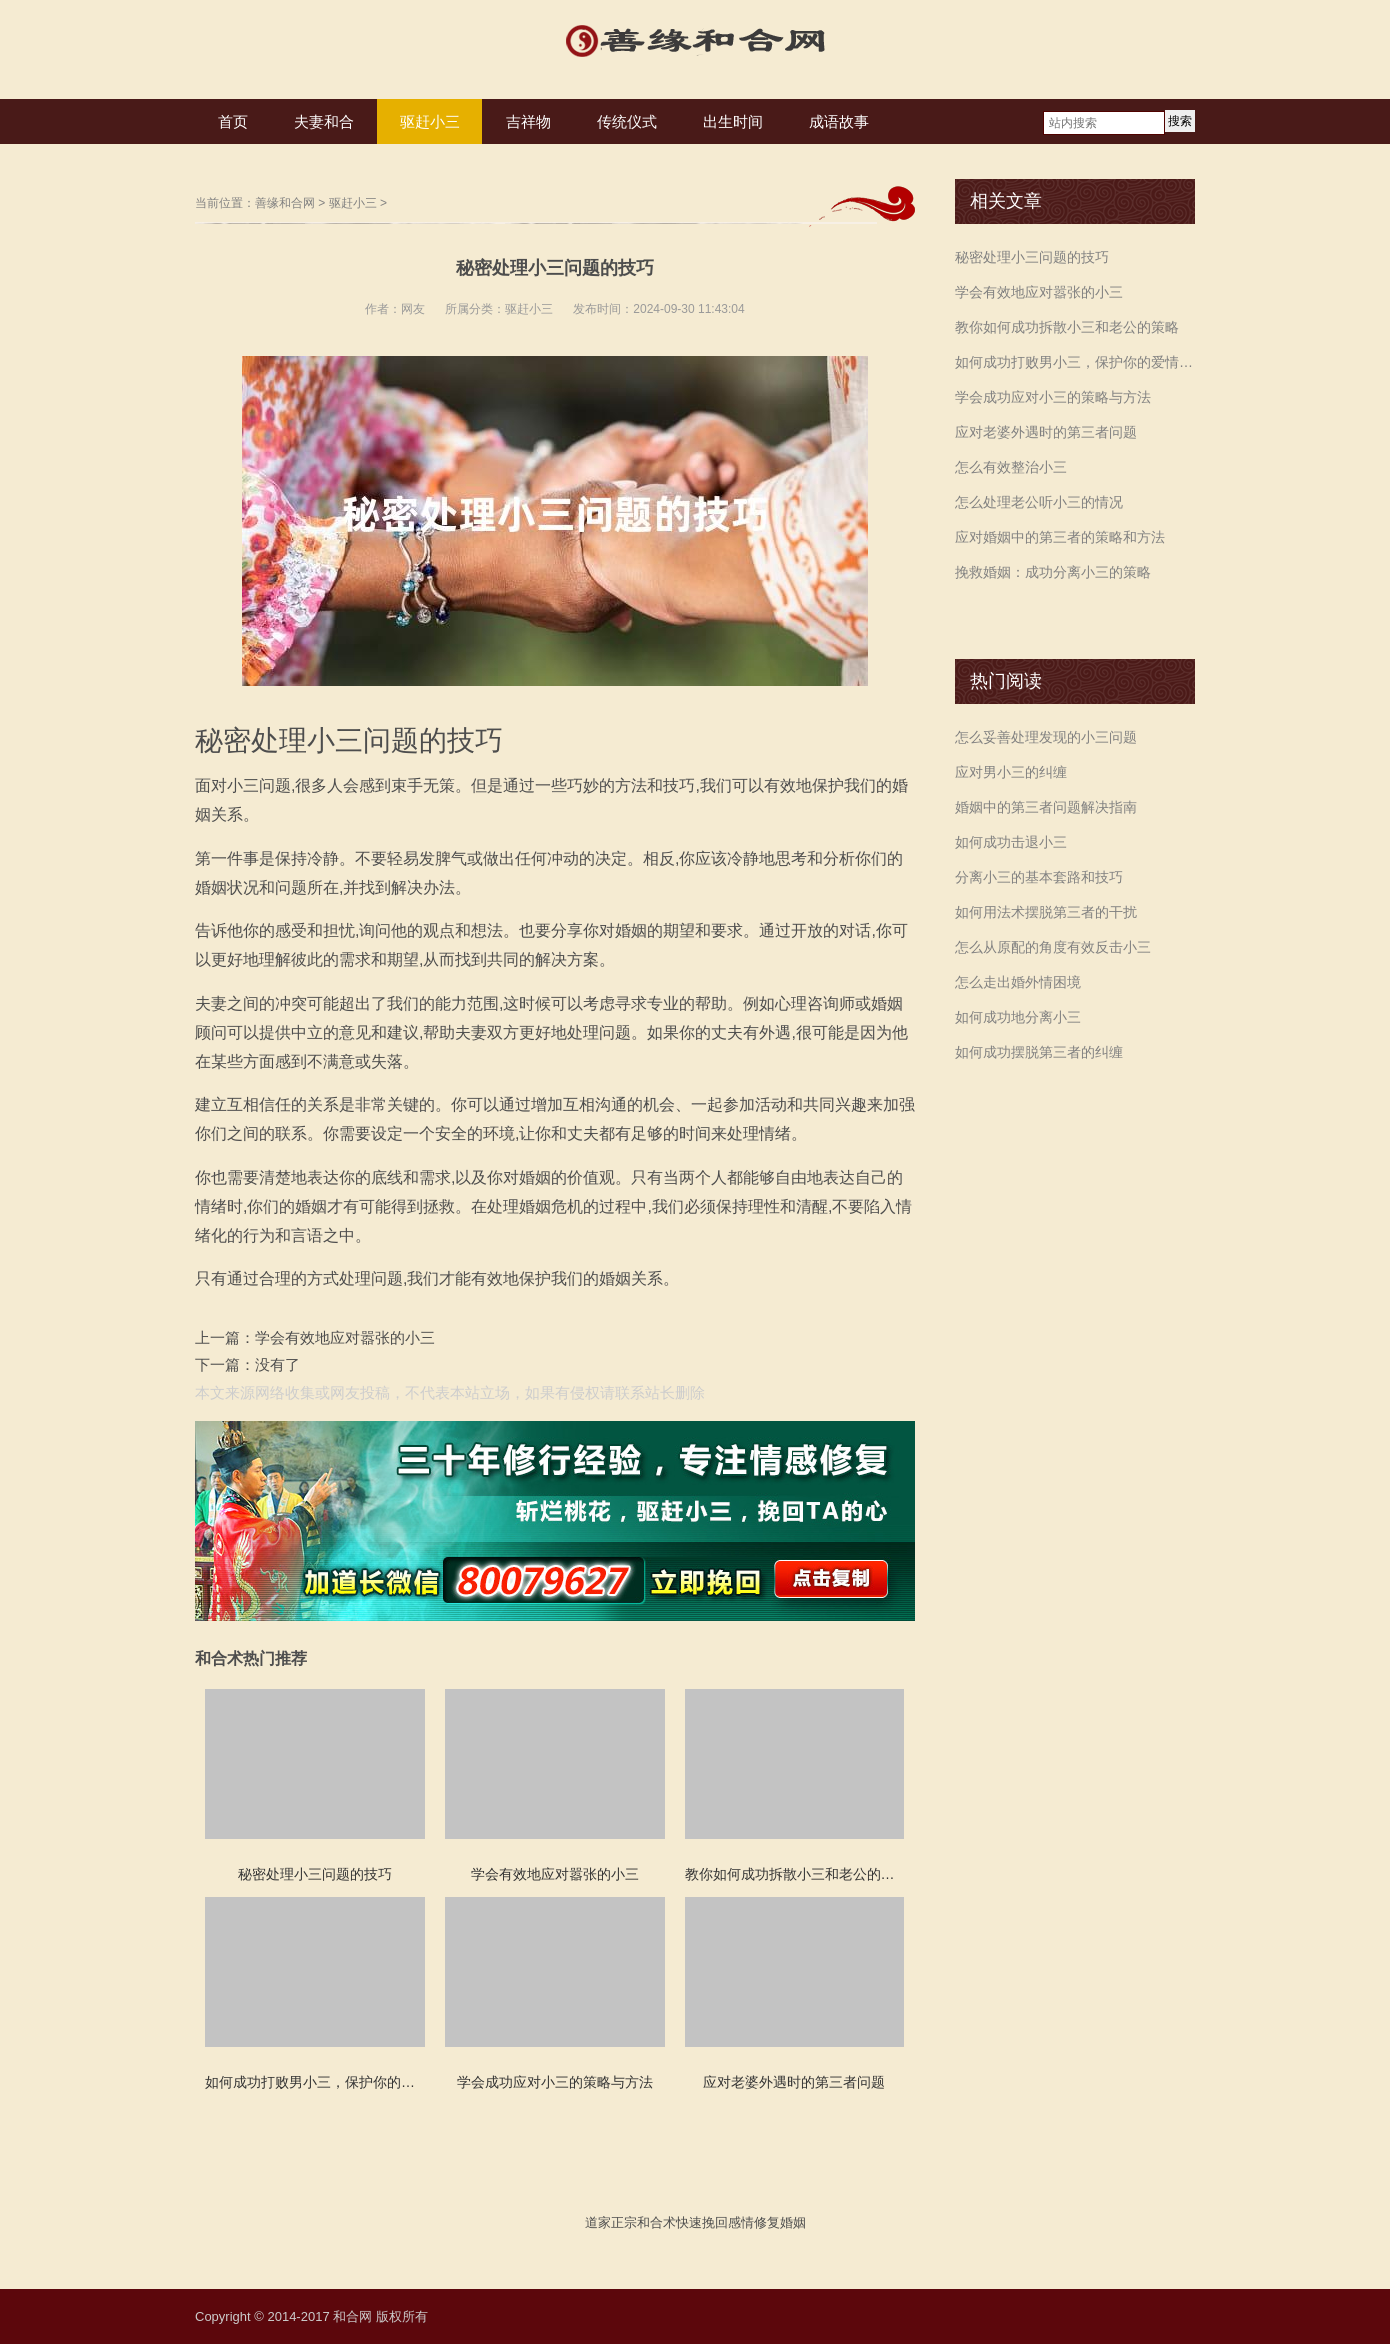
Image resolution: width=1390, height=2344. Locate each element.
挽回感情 (728, 2222)
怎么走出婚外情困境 (1018, 982)
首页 (233, 121)
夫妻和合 (324, 121)
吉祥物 (528, 121)
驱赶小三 (430, 121)
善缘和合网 (285, 203)
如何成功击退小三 (1011, 842)
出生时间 (733, 121)
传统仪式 (627, 121)
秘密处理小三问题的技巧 (1032, 257)
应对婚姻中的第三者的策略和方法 (1060, 537)
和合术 (656, 2222)
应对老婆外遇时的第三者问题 (1046, 432)
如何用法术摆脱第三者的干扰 (1046, 912)
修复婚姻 (780, 2222)
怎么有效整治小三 (1011, 467)
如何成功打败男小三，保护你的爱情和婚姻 (1075, 362)
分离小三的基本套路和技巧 (1039, 877)
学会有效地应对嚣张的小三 (345, 1337)
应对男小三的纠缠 (1011, 772)
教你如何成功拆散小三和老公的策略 (1067, 327)
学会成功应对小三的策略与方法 (1053, 397)
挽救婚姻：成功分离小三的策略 (1053, 572)
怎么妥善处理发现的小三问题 (1046, 737)
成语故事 (839, 121)
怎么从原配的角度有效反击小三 (1053, 947)
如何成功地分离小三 (1018, 1017)
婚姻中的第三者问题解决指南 (1046, 807)
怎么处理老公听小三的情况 (1039, 502)
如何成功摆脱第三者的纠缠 (1039, 1052)
